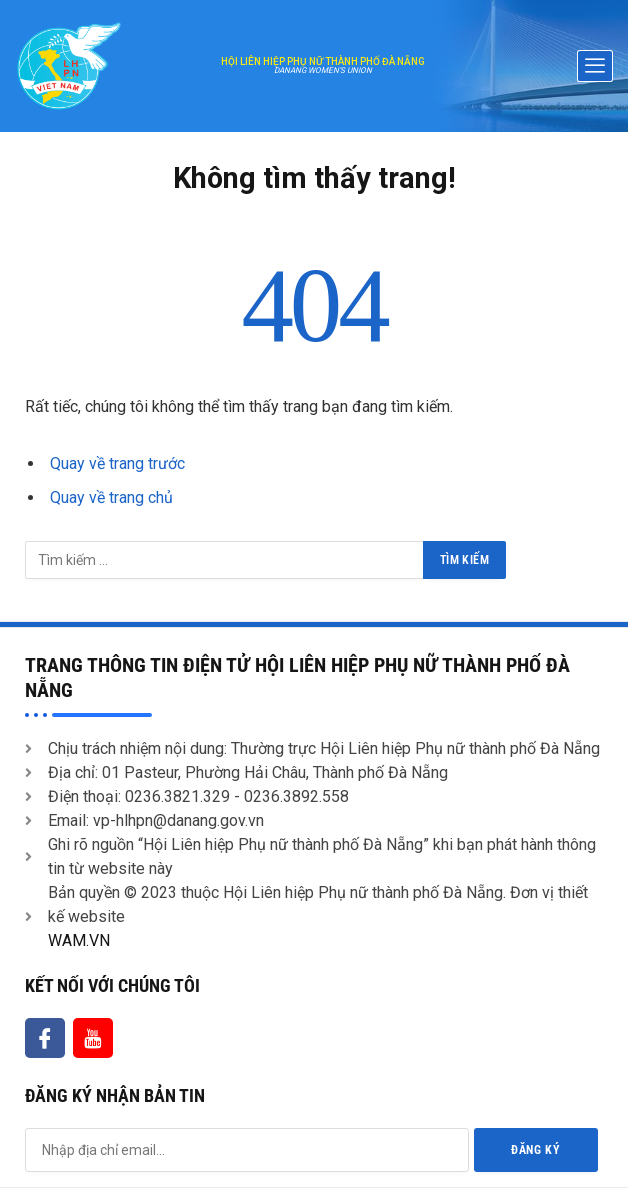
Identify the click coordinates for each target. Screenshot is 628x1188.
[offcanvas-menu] (595, 66)
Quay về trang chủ (111, 497)
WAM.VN (79, 940)
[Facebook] (45, 1038)
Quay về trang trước (117, 463)
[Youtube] (93, 1038)
